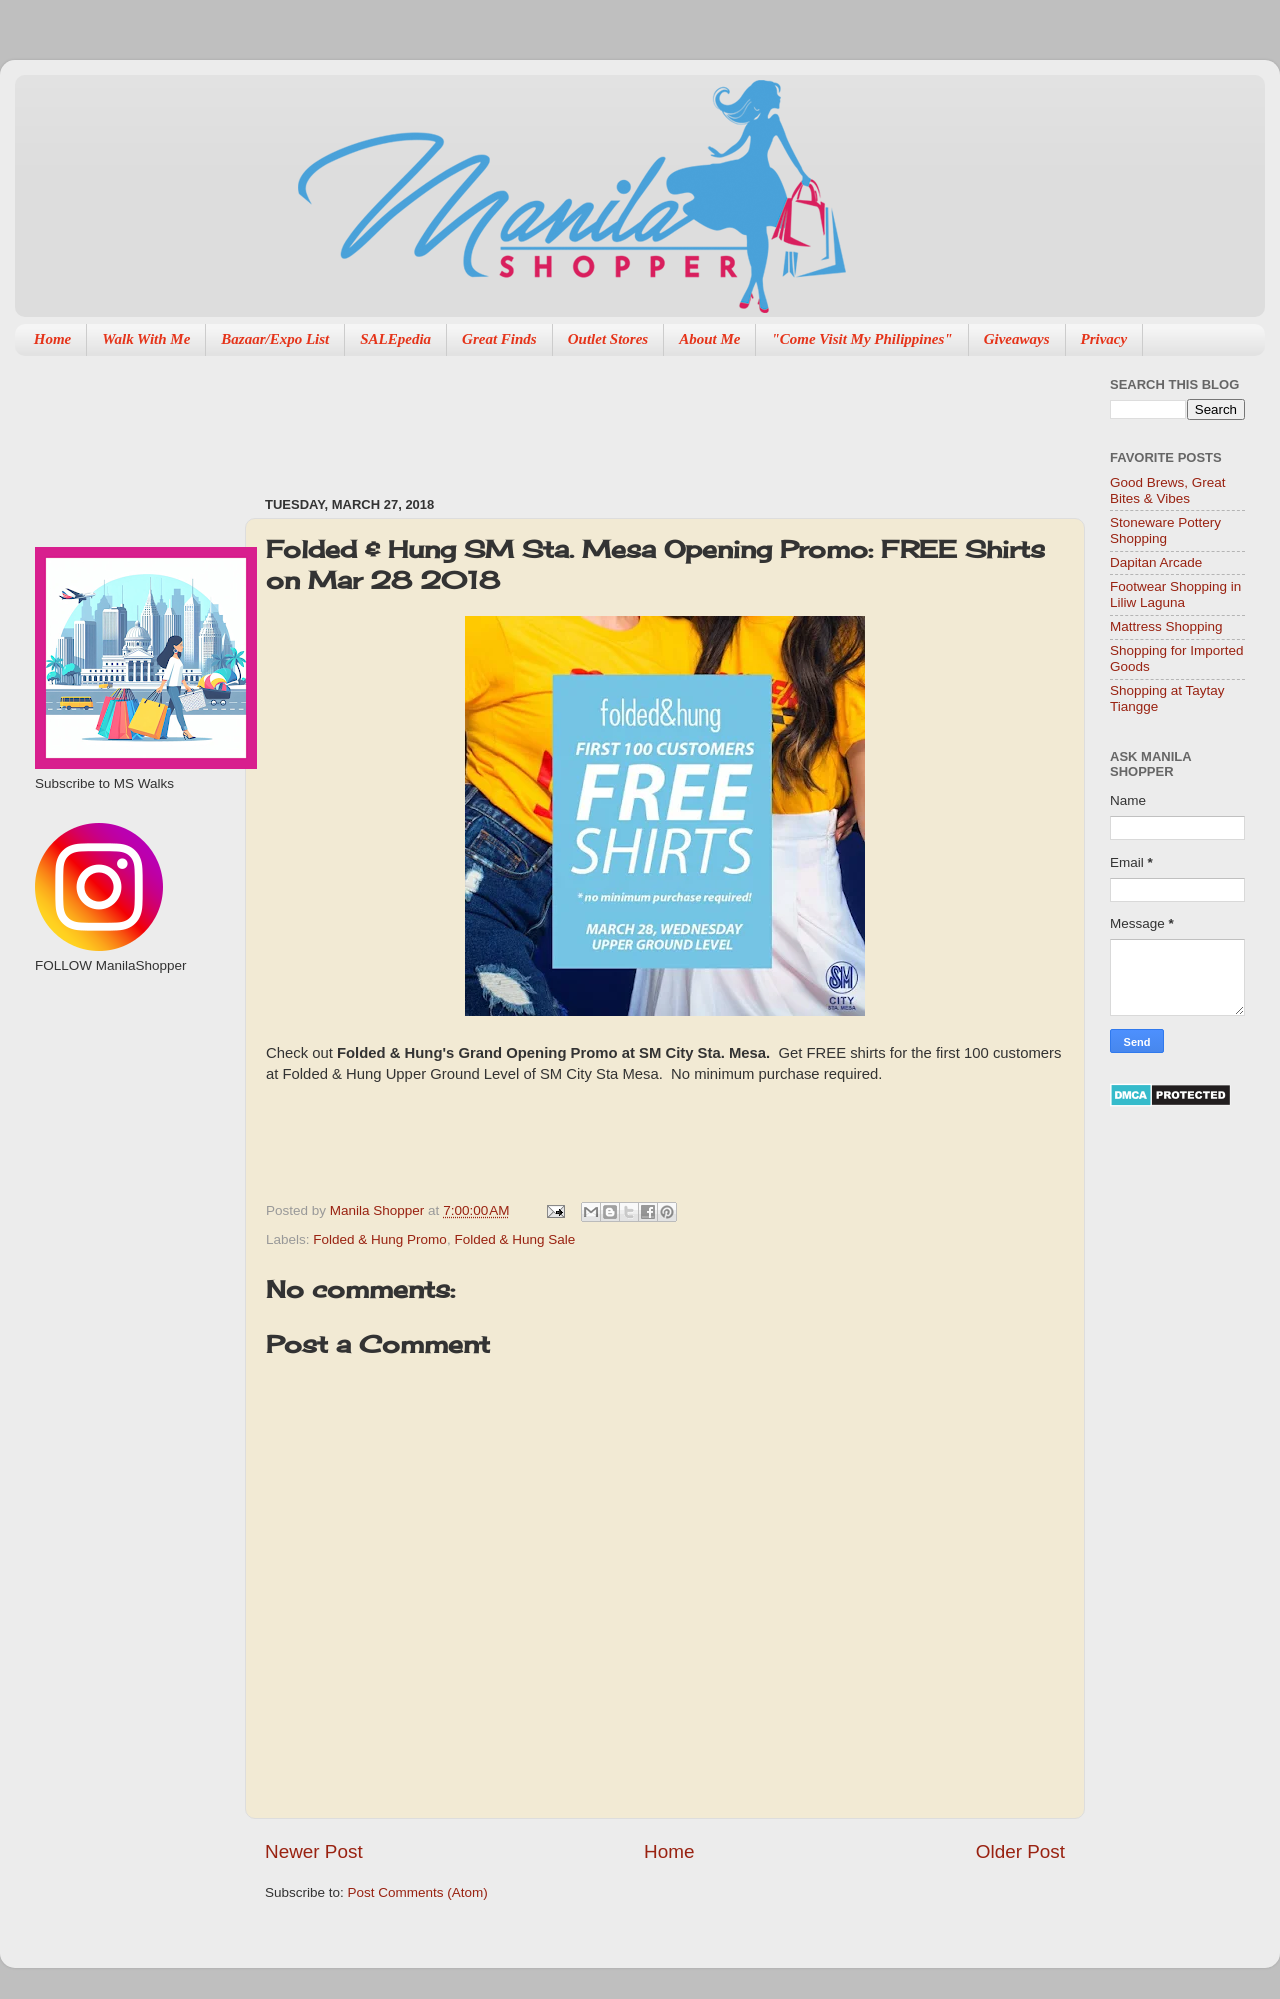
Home (53, 339)
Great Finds (499, 339)
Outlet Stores (608, 339)
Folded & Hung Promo (380, 1239)
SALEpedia (395, 339)
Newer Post (314, 1851)
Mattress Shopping (1166, 626)
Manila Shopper (379, 1210)
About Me (709, 339)
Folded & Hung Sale (514, 1239)
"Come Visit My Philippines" (861, 339)
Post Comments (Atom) (418, 1892)
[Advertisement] (127, 1081)
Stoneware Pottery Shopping (1165, 530)
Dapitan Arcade (1156, 562)
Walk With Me (146, 339)
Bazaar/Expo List (275, 339)
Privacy (1104, 339)
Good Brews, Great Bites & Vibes (1168, 490)
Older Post (1020, 1851)
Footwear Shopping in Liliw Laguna (1175, 594)
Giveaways (1017, 339)
